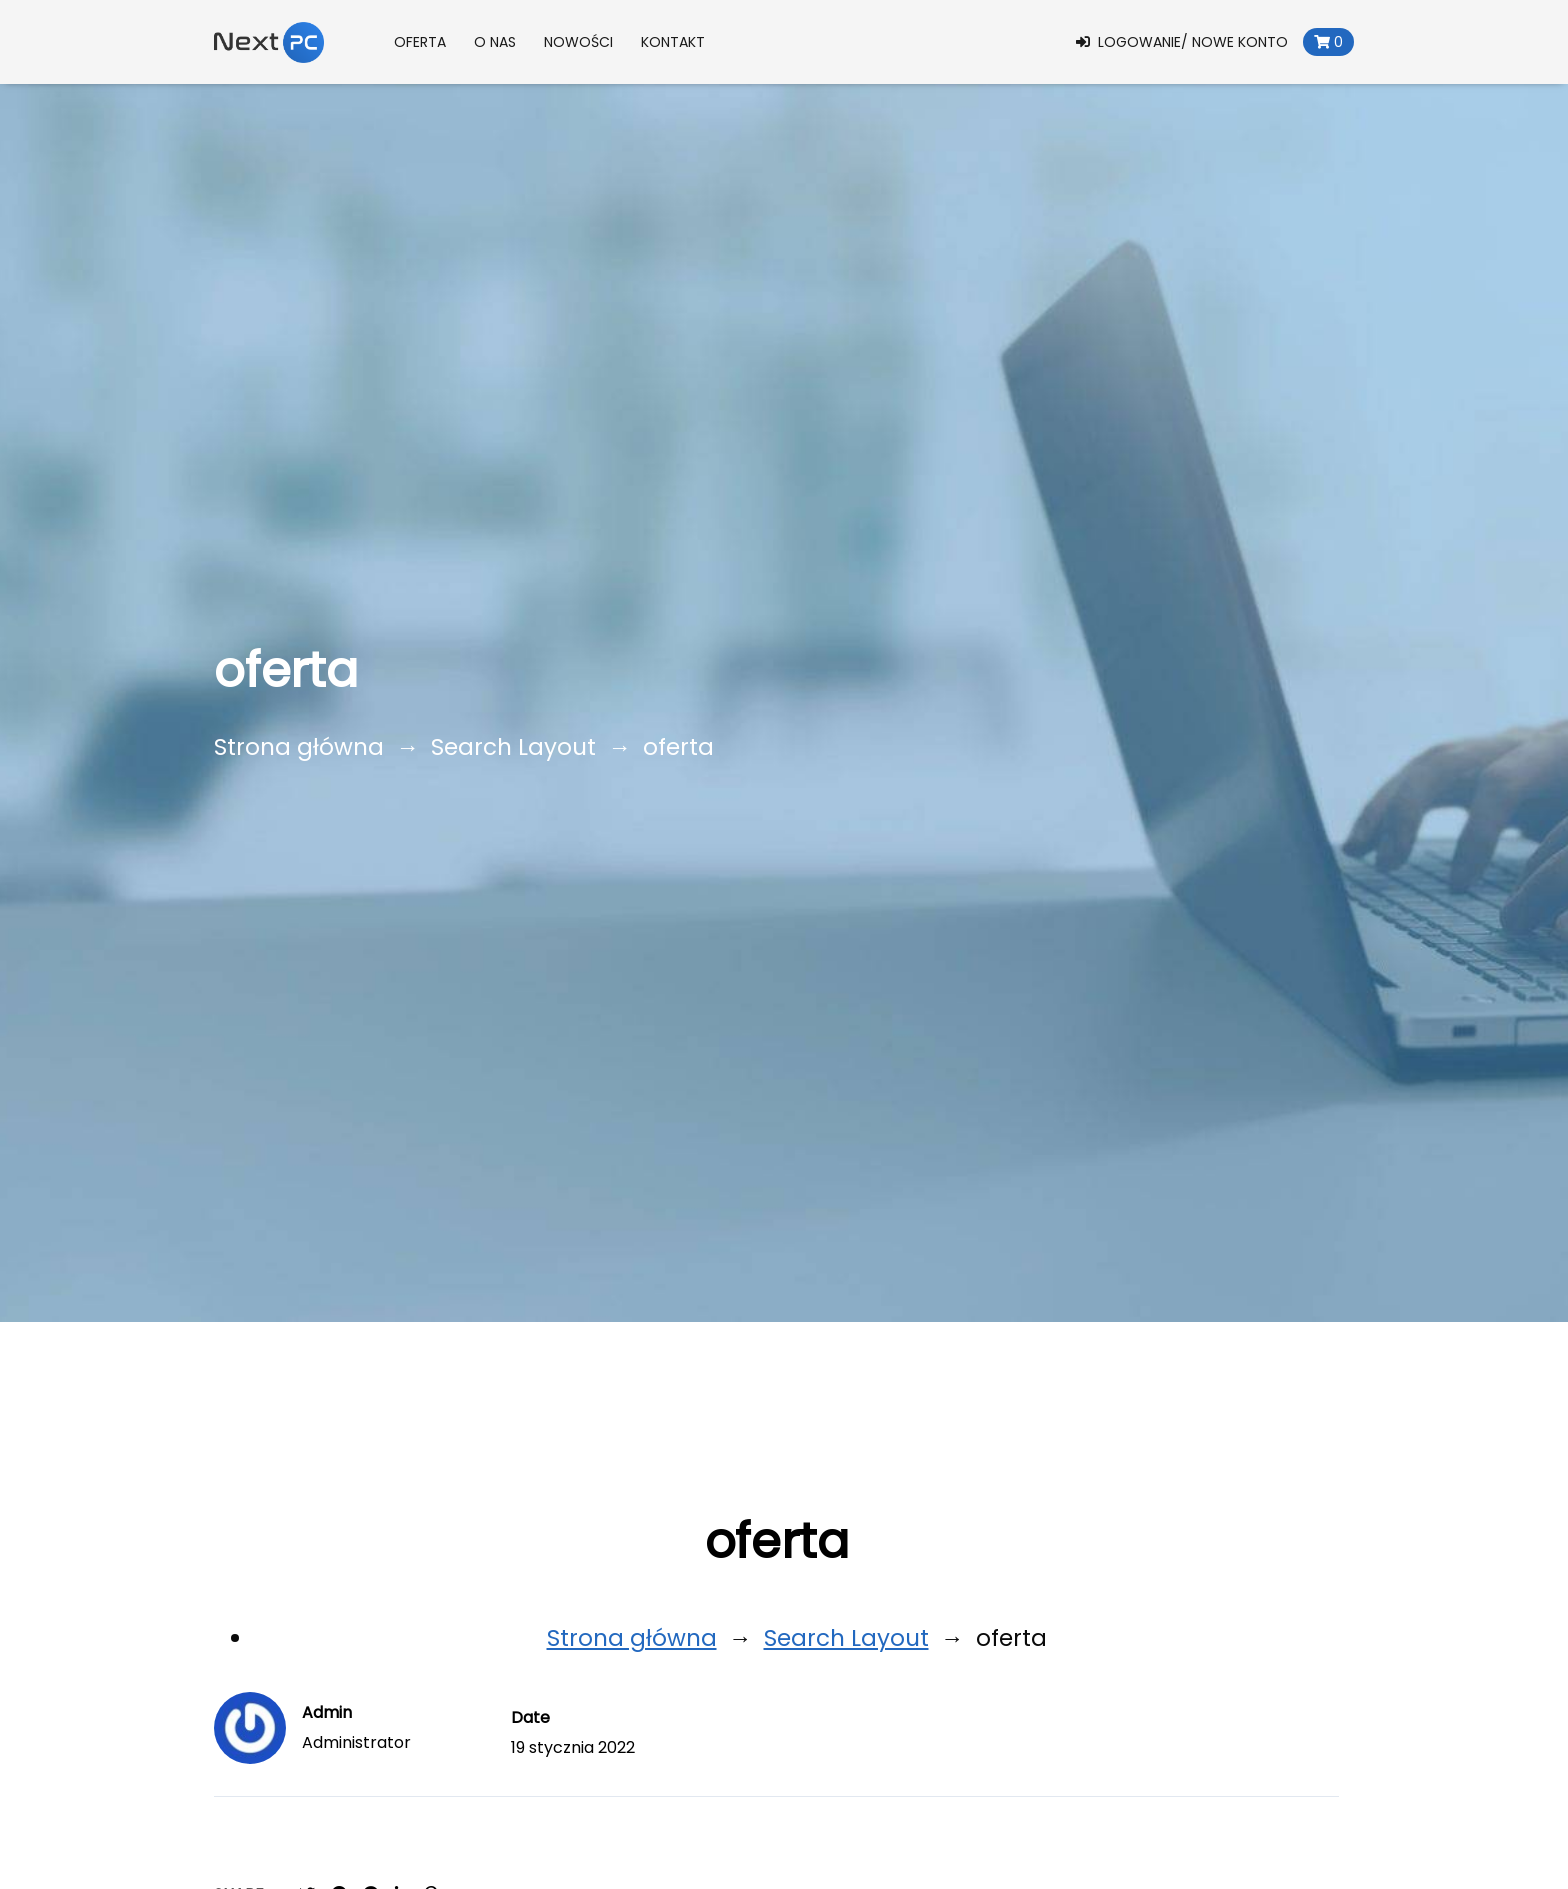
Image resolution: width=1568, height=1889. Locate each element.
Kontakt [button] (673, 42)
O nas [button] (495, 42)
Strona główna (299, 747)
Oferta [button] (420, 42)
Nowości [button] (578, 42)
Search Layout (513, 747)
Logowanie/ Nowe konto (1182, 42)
